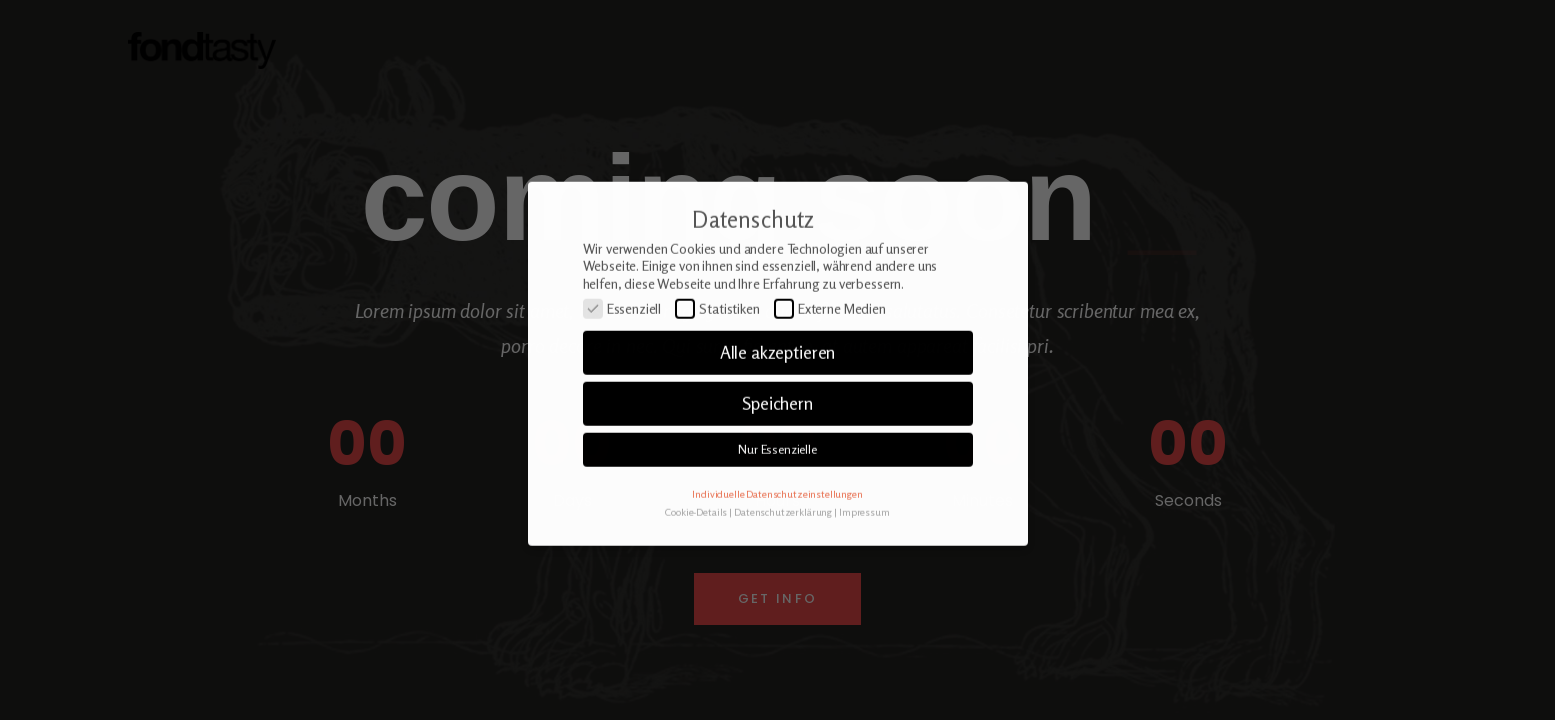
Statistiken (717, 343)
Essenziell (622, 343)
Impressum (864, 546)
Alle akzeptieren (778, 386)
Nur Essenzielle (777, 483)
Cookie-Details (696, 546)
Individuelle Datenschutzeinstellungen (777, 527)
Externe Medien (830, 343)
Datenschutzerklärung (783, 546)
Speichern (777, 437)
